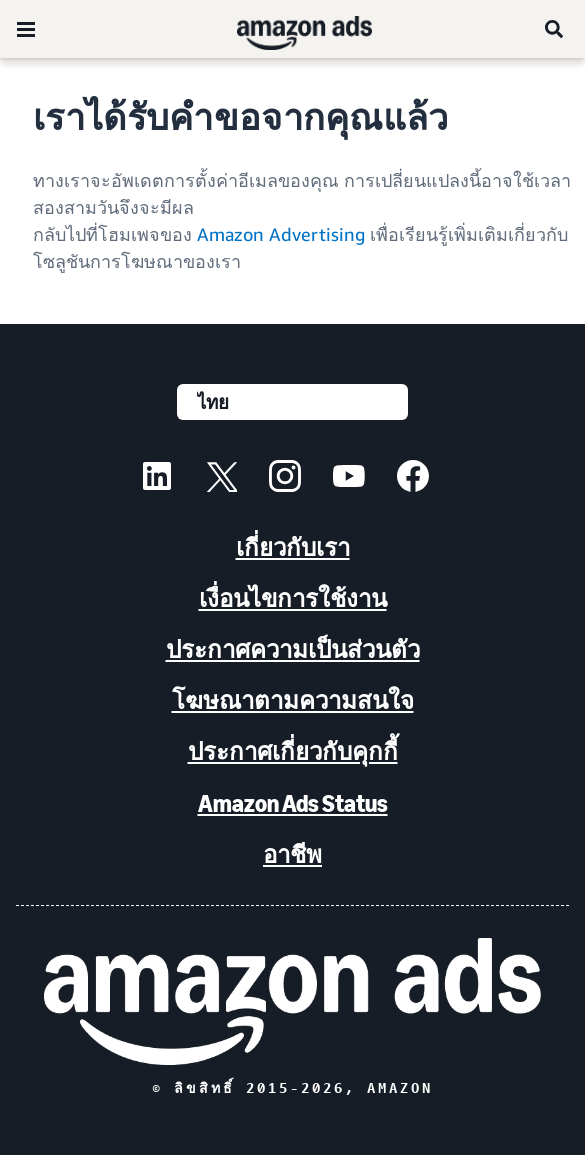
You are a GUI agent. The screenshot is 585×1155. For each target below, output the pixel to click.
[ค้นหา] (555, 29)
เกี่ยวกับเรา (293, 547)
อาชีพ (292, 854)
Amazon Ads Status (293, 803)
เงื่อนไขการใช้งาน (293, 598)
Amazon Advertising (281, 234)
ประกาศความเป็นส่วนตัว (293, 649)
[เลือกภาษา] (292, 402)
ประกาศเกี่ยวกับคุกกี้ (293, 751)
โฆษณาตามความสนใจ (293, 700)
